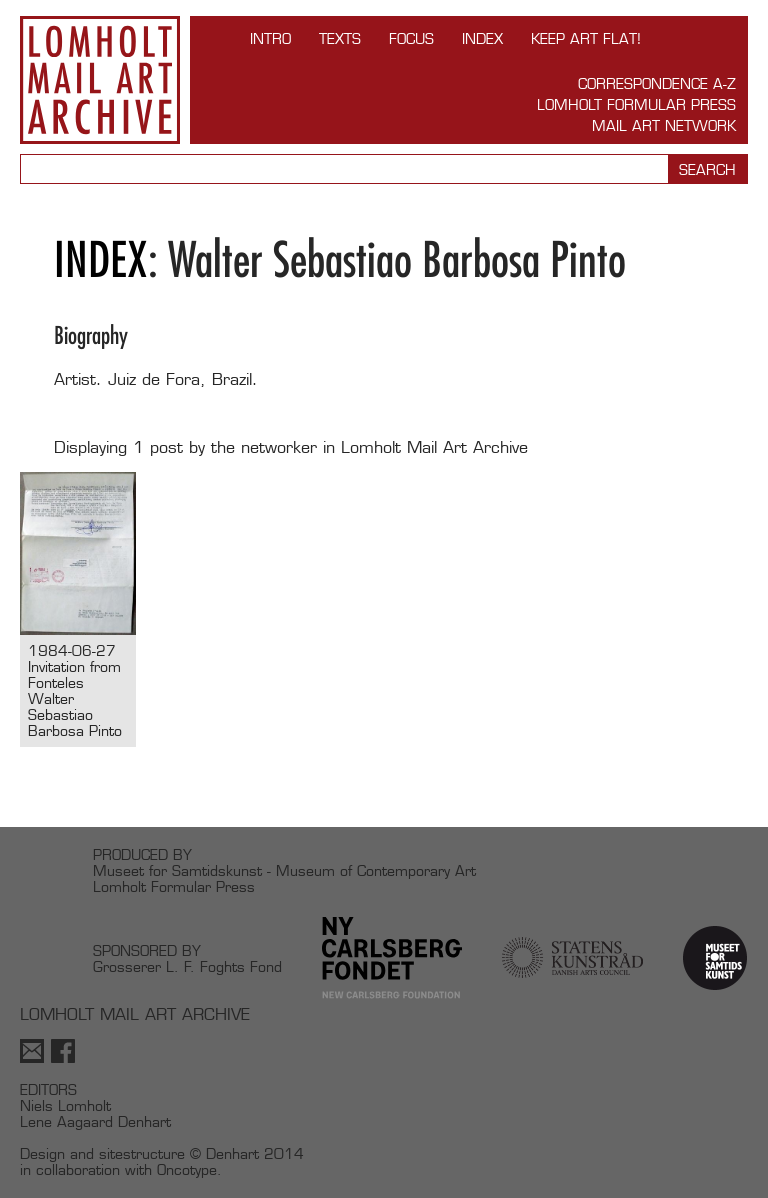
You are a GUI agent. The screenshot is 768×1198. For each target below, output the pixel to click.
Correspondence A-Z (657, 83)
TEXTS (340, 38)
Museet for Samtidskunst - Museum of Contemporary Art (284, 870)
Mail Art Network (664, 125)
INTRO (270, 38)
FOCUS (411, 38)
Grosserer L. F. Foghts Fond (187, 966)
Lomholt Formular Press (636, 104)
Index (482, 38)
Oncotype (187, 1169)
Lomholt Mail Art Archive (100, 80)
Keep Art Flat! (586, 38)
